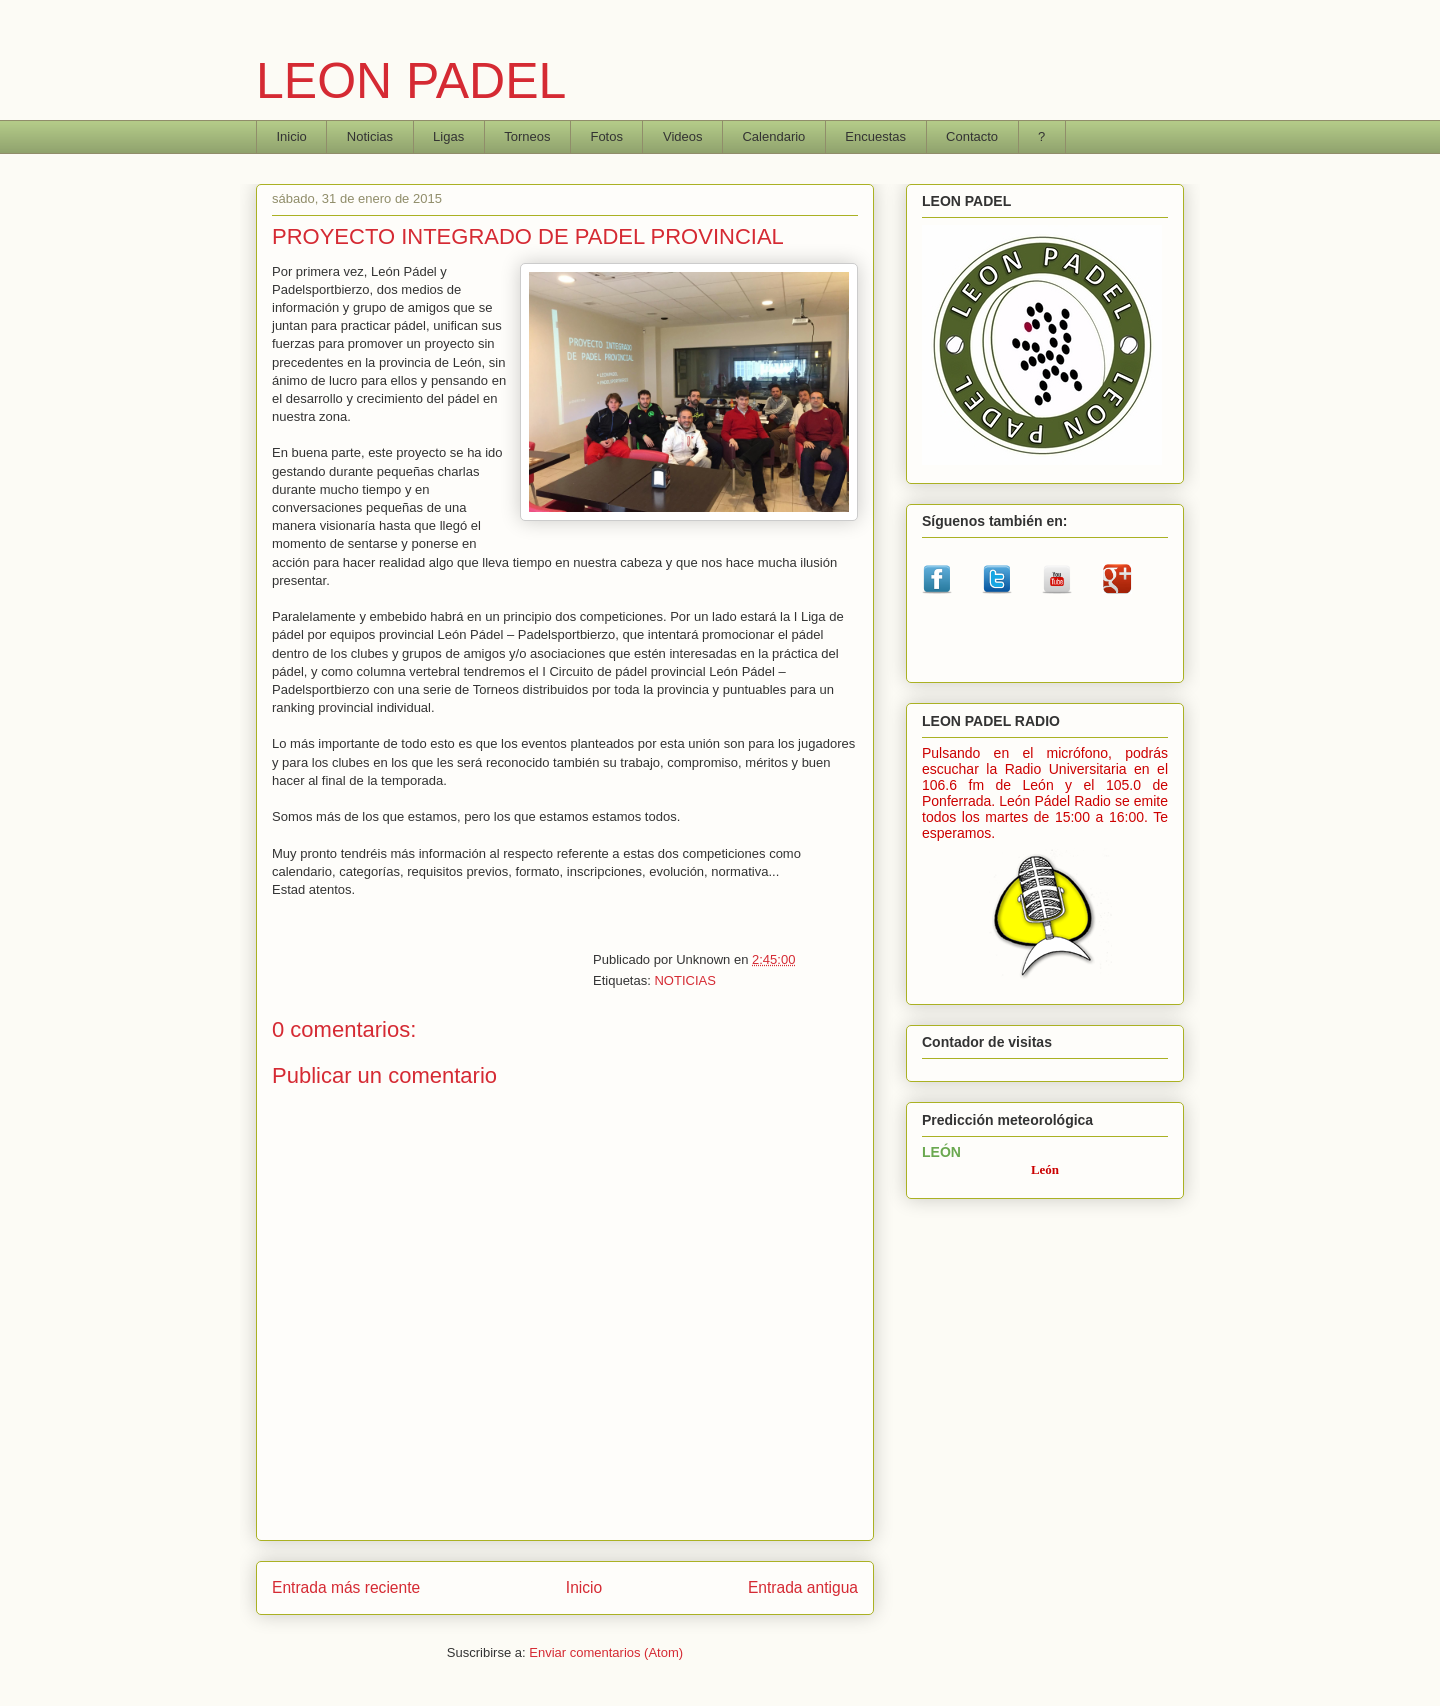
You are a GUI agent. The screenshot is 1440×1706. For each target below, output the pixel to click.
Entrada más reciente (346, 1587)
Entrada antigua (803, 1587)
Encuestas (875, 136)
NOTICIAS (684, 980)
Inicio (292, 136)
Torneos (527, 136)
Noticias (370, 136)
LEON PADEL (411, 81)
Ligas (448, 136)
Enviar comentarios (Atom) (606, 1652)
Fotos (606, 136)
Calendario (773, 136)
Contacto (972, 136)
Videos (683, 136)
